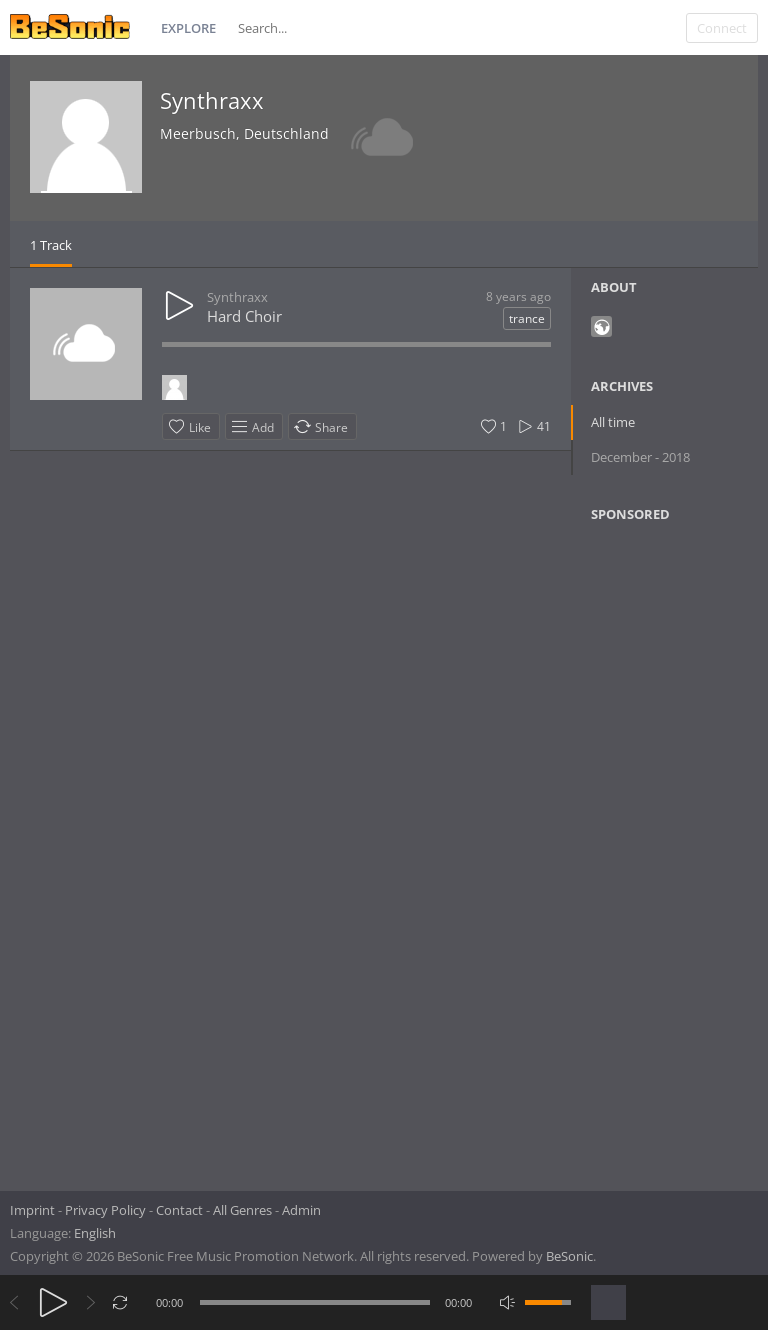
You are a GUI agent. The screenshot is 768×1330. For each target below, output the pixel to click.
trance (527, 318)
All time (613, 422)
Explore (188, 28)
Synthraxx (212, 100)
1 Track (51, 245)
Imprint (32, 1210)
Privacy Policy (105, 1210)
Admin (301, 1210)
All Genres (242, 1210)
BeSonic (569, 1256)
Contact (179, 1210)
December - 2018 (640, 457)
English (95, 1233)
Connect (722, 28)
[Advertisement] (678, 850)
